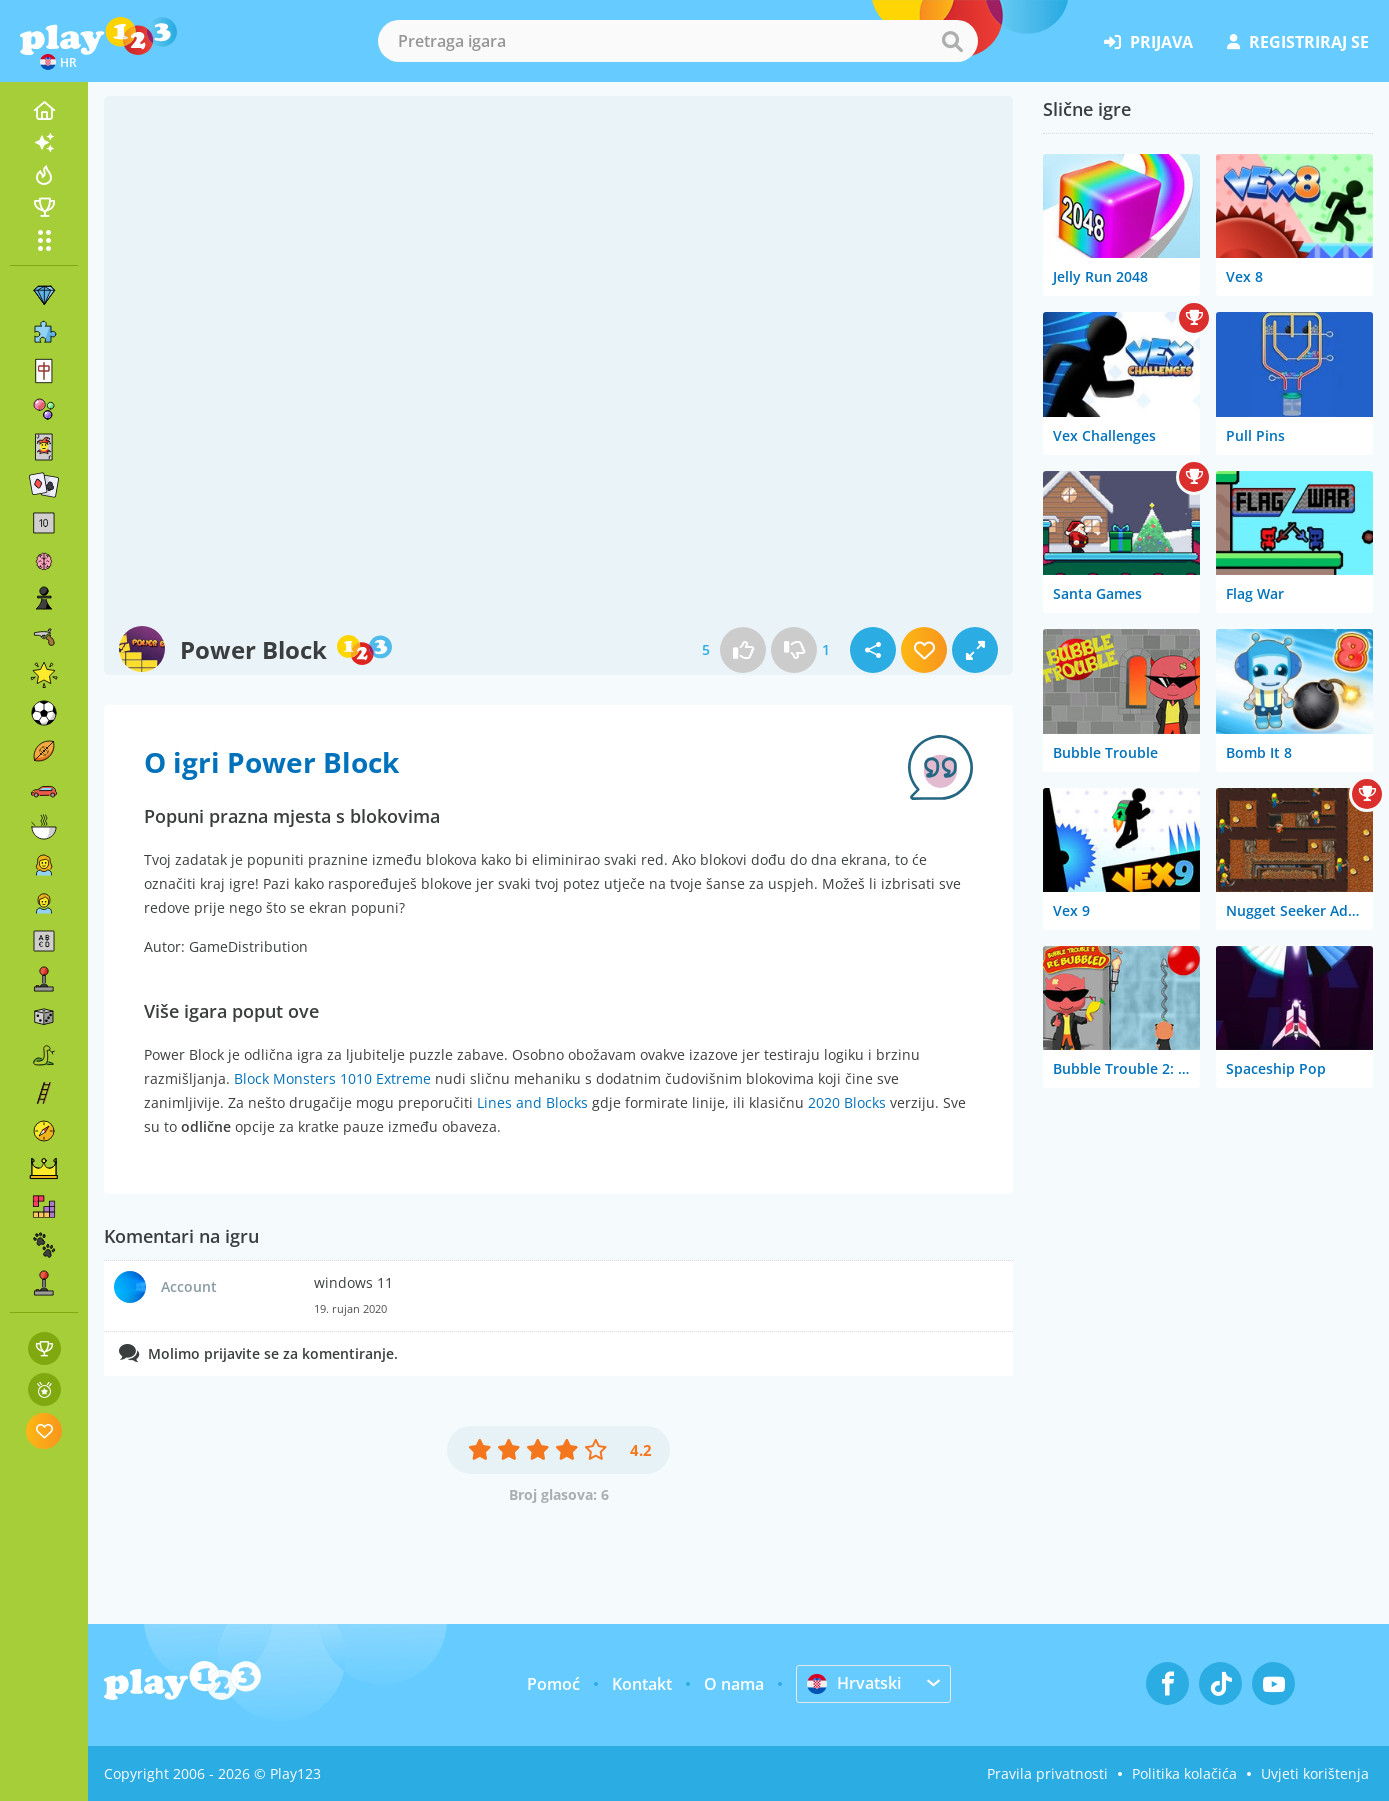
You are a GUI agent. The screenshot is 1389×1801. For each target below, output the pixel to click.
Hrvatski (854, 1683)
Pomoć (553, 1684)
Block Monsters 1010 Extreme (332, 1078)
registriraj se (1298, 42)
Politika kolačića (1184, 1773)
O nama (734, 1684)
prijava (1148, 42)
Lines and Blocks (532, 1102)
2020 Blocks (847, 1102)
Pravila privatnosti (1047, 1773)
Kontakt (642, 1684)
